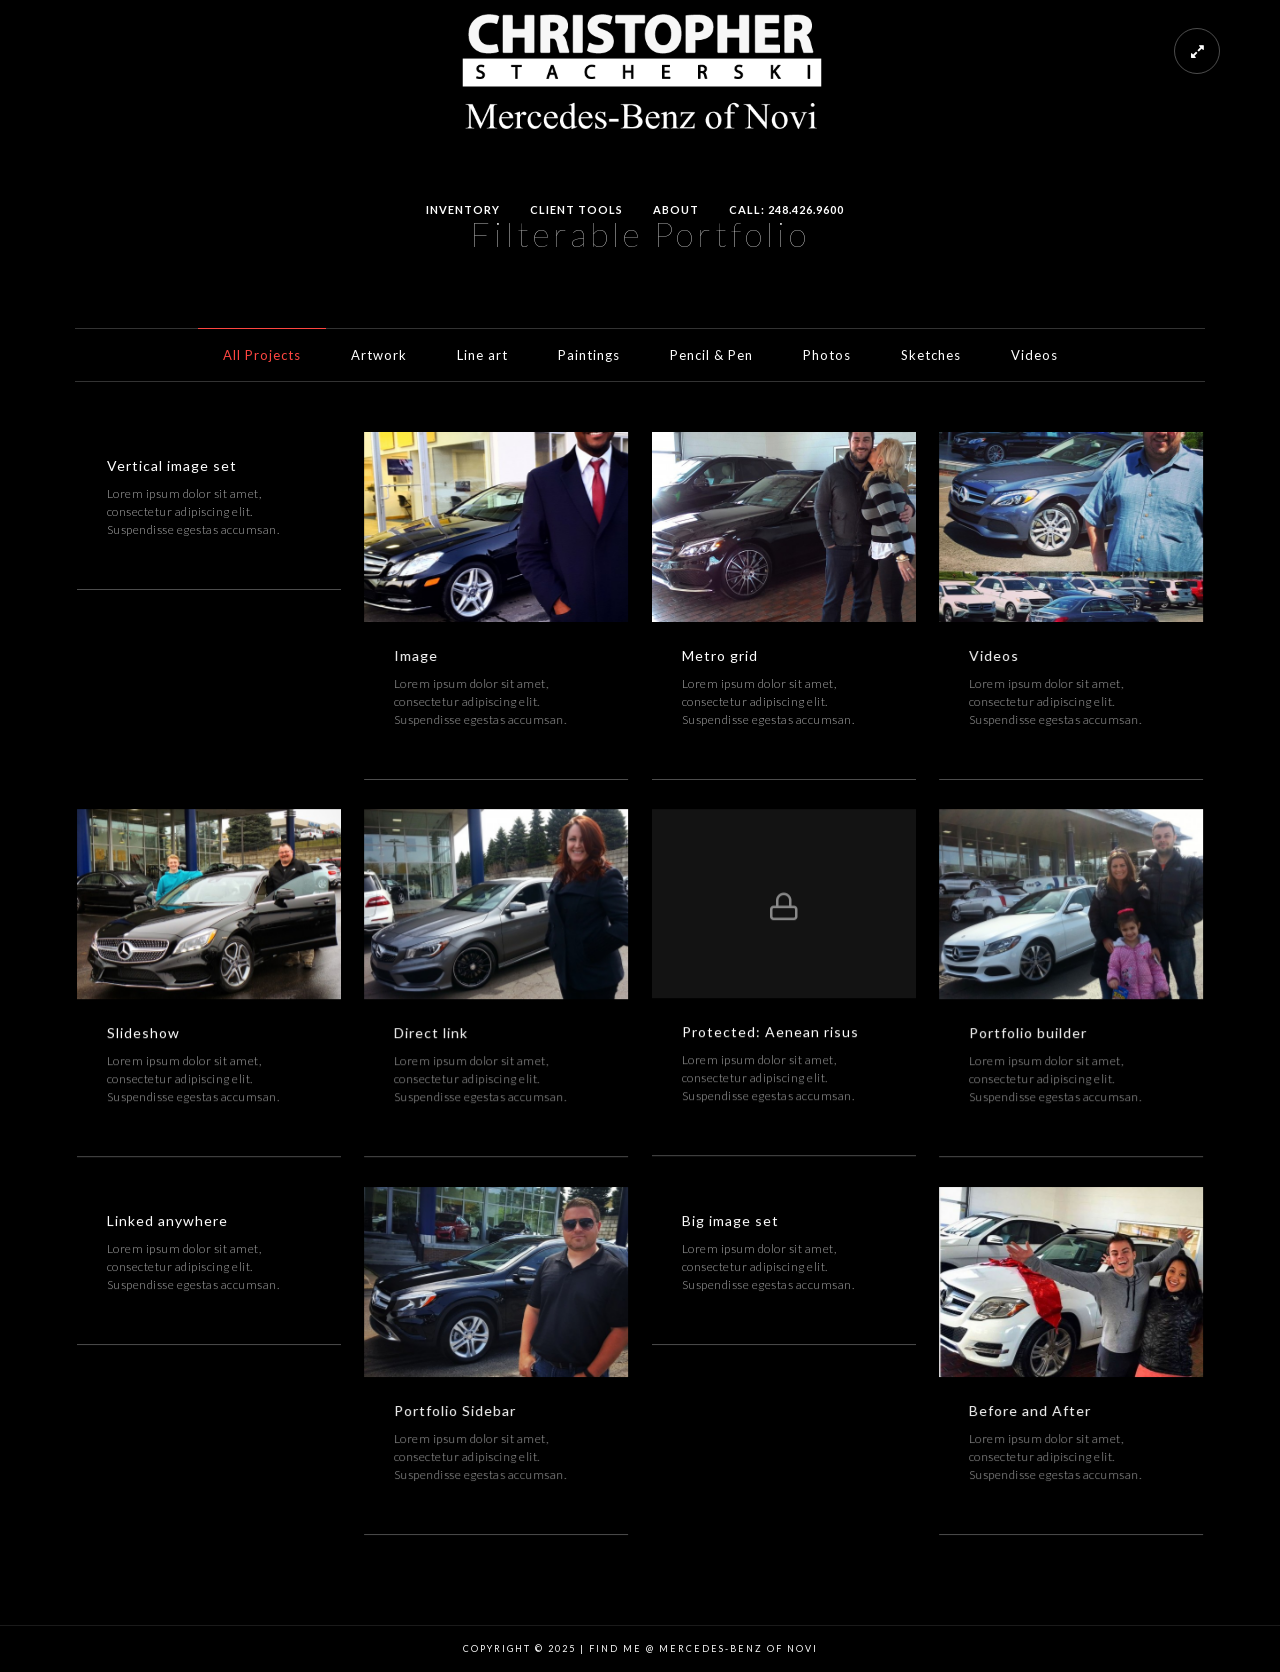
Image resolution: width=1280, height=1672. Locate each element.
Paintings (589, 355)
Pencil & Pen (711, 355)
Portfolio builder (1028, 1032)
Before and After (1030, 1410)
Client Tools (576, 209)
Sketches (931, 355)
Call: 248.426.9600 (786, 209)
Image (416, 655)
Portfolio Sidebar (455, 1410)
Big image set (730, 1220)
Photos (827, 355)
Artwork (379, 355)
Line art (482, 355)
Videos (1034, 355)
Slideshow (143, 1032)
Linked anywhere (167, 1220)
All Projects (262, 355)
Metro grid (720, 655)
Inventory (463, 209)
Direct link (431, 1032)
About (676, 209)
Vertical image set (172, 465)
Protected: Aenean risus (770, 1031)
